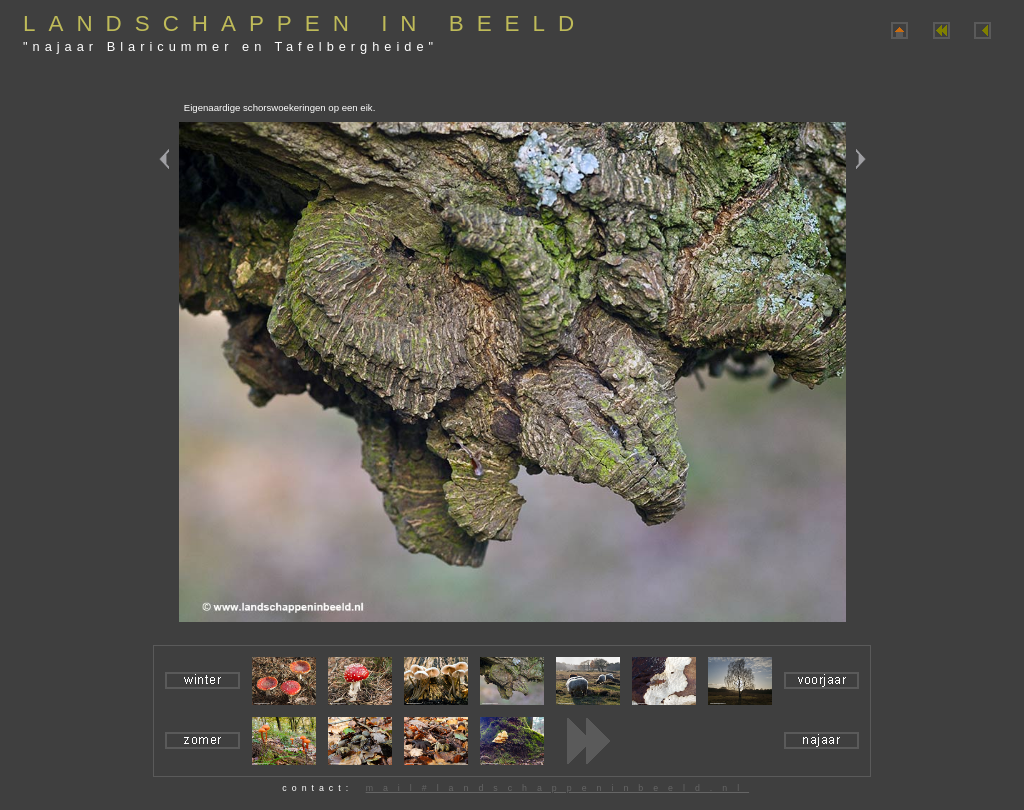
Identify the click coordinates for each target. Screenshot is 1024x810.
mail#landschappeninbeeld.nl (557, 788)
